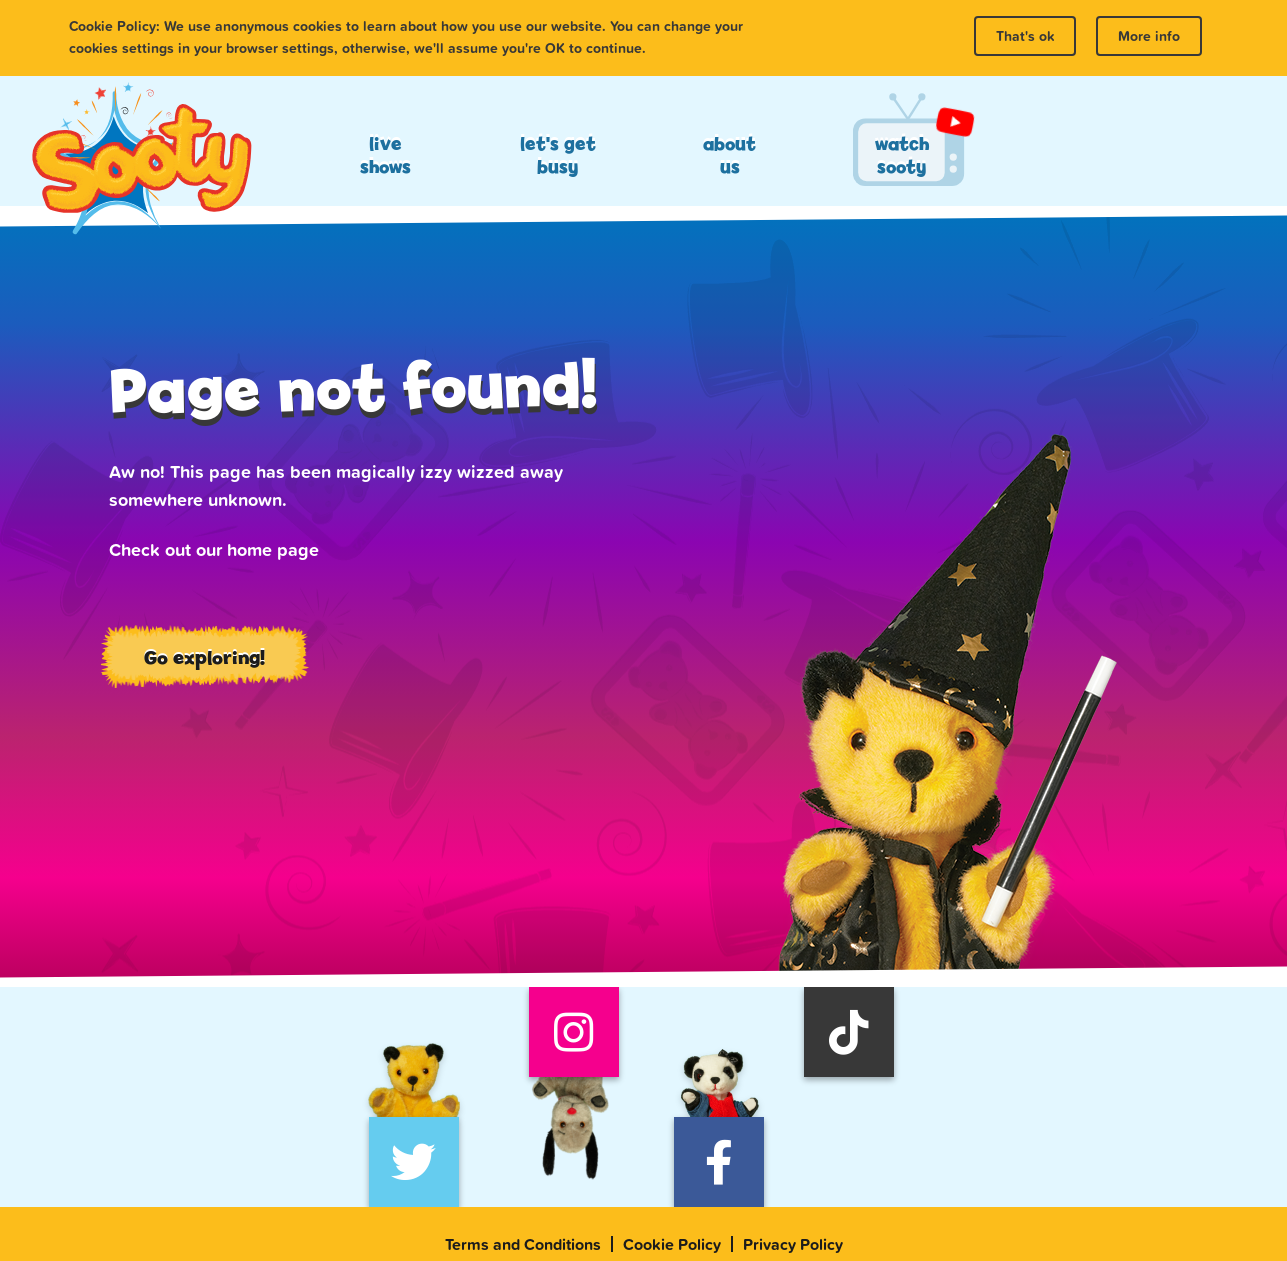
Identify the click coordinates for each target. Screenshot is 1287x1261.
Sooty (141, 160)
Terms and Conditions (523, 1244)
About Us (729, 155)
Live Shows (385, 155)
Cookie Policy (672, 1244)
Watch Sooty (902, 155)
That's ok (1025, 36)
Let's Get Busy (558, 155)
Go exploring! (204, 657)
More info (1149, 36)
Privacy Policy (793, 1244)
